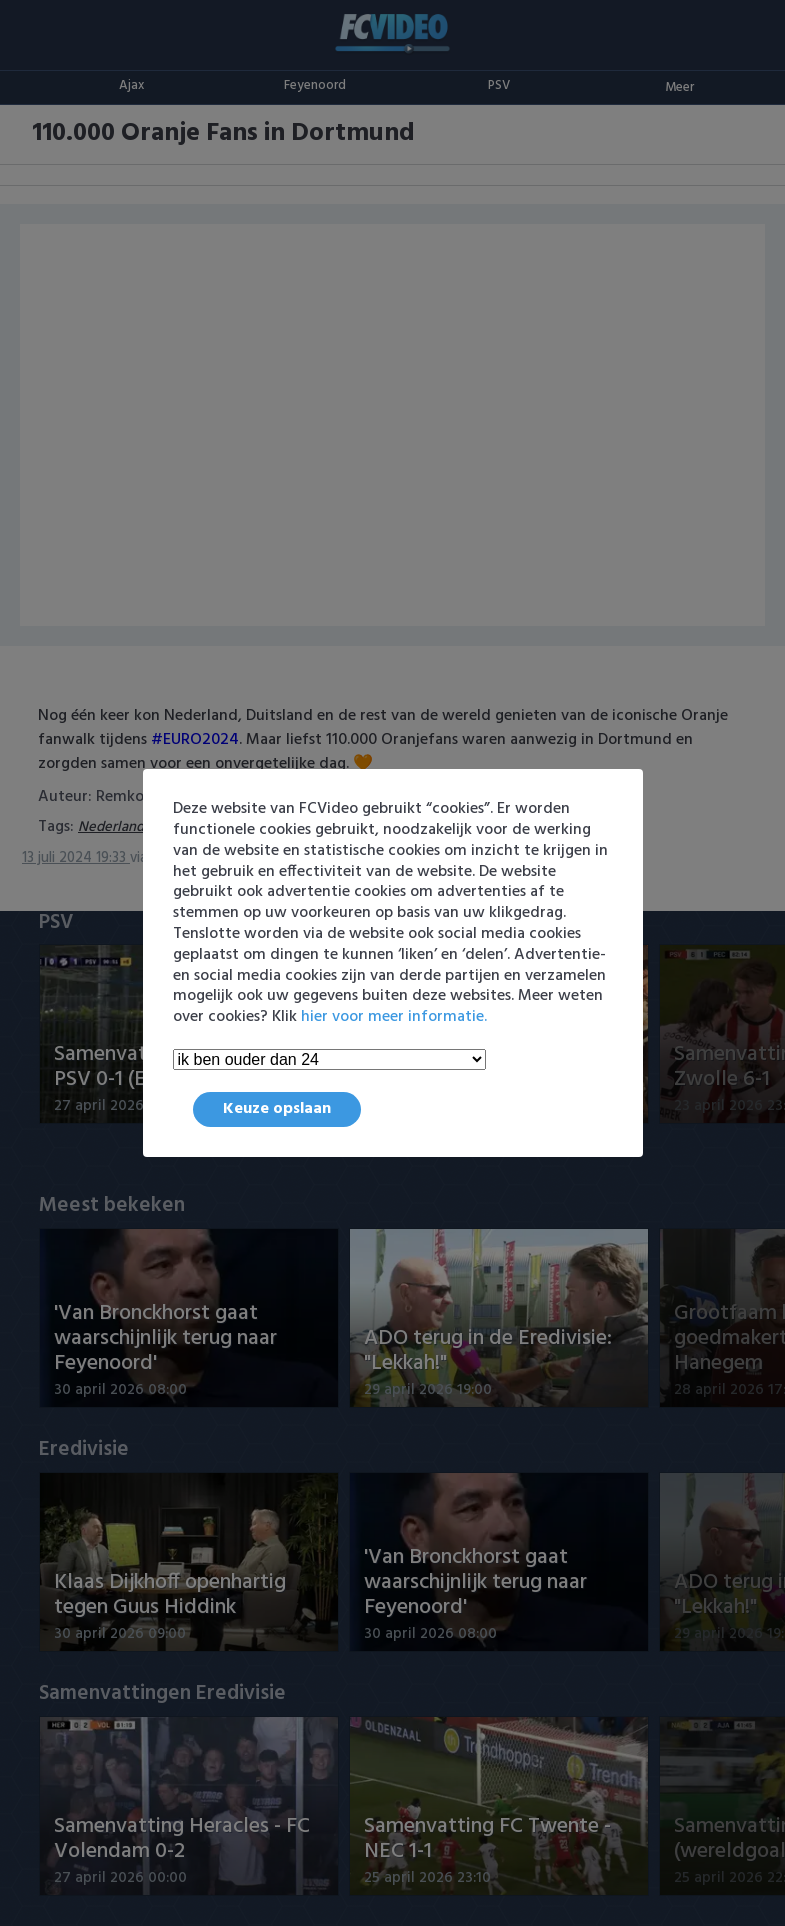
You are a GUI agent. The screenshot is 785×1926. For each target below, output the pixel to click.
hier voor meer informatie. (394, 1017)
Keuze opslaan (277, 1109)
